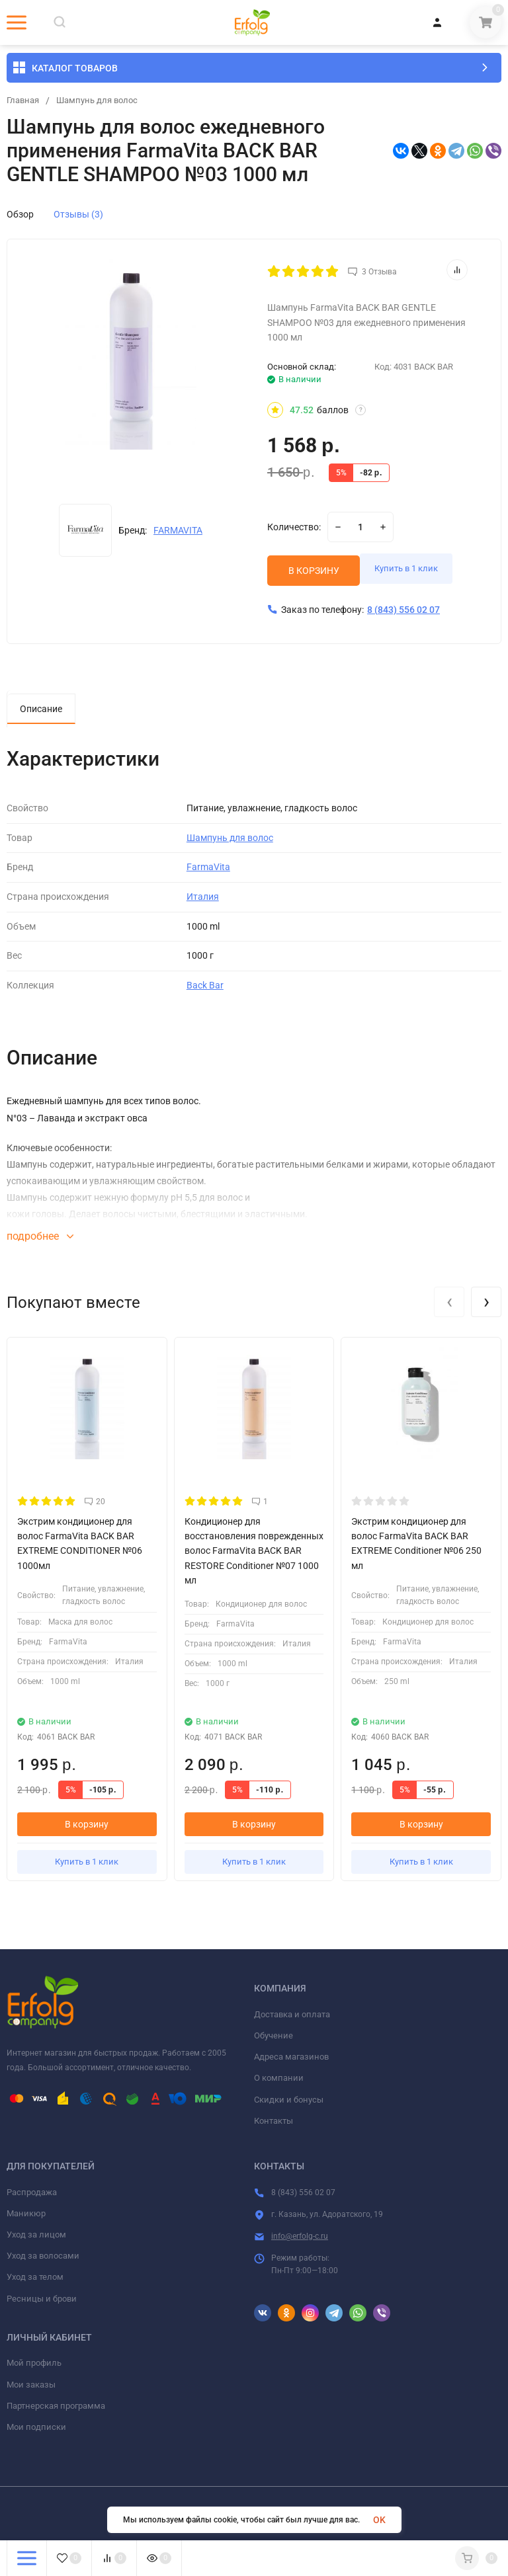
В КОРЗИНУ (313, 573)
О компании (279, 2080)
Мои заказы (31, 2387)
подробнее (40, 1238)
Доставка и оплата (292, 2017)
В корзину (86, 1827)
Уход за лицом (36, 2237)
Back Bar (205, 988)
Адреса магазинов (291, 2059)
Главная (24, 100)
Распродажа (32, 2194)
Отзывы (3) (78, 214)
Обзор (20, 214)
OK (379, 2520)
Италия (203, 899)
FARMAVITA (177, 530)
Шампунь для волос (103, 100)
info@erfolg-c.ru (299, 2238)
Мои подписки (36, 2430)
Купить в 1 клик (419, 573)
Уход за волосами (43, 2258)
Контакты (273, 2123)
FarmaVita (208, 869)
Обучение (273, 2038)
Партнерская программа (56, 2408)
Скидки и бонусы (288, 2102)
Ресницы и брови (42, 2301)
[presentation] (449, 1304)
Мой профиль (34, 2365)
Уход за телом (35, 2279)
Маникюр (26, 2216)
